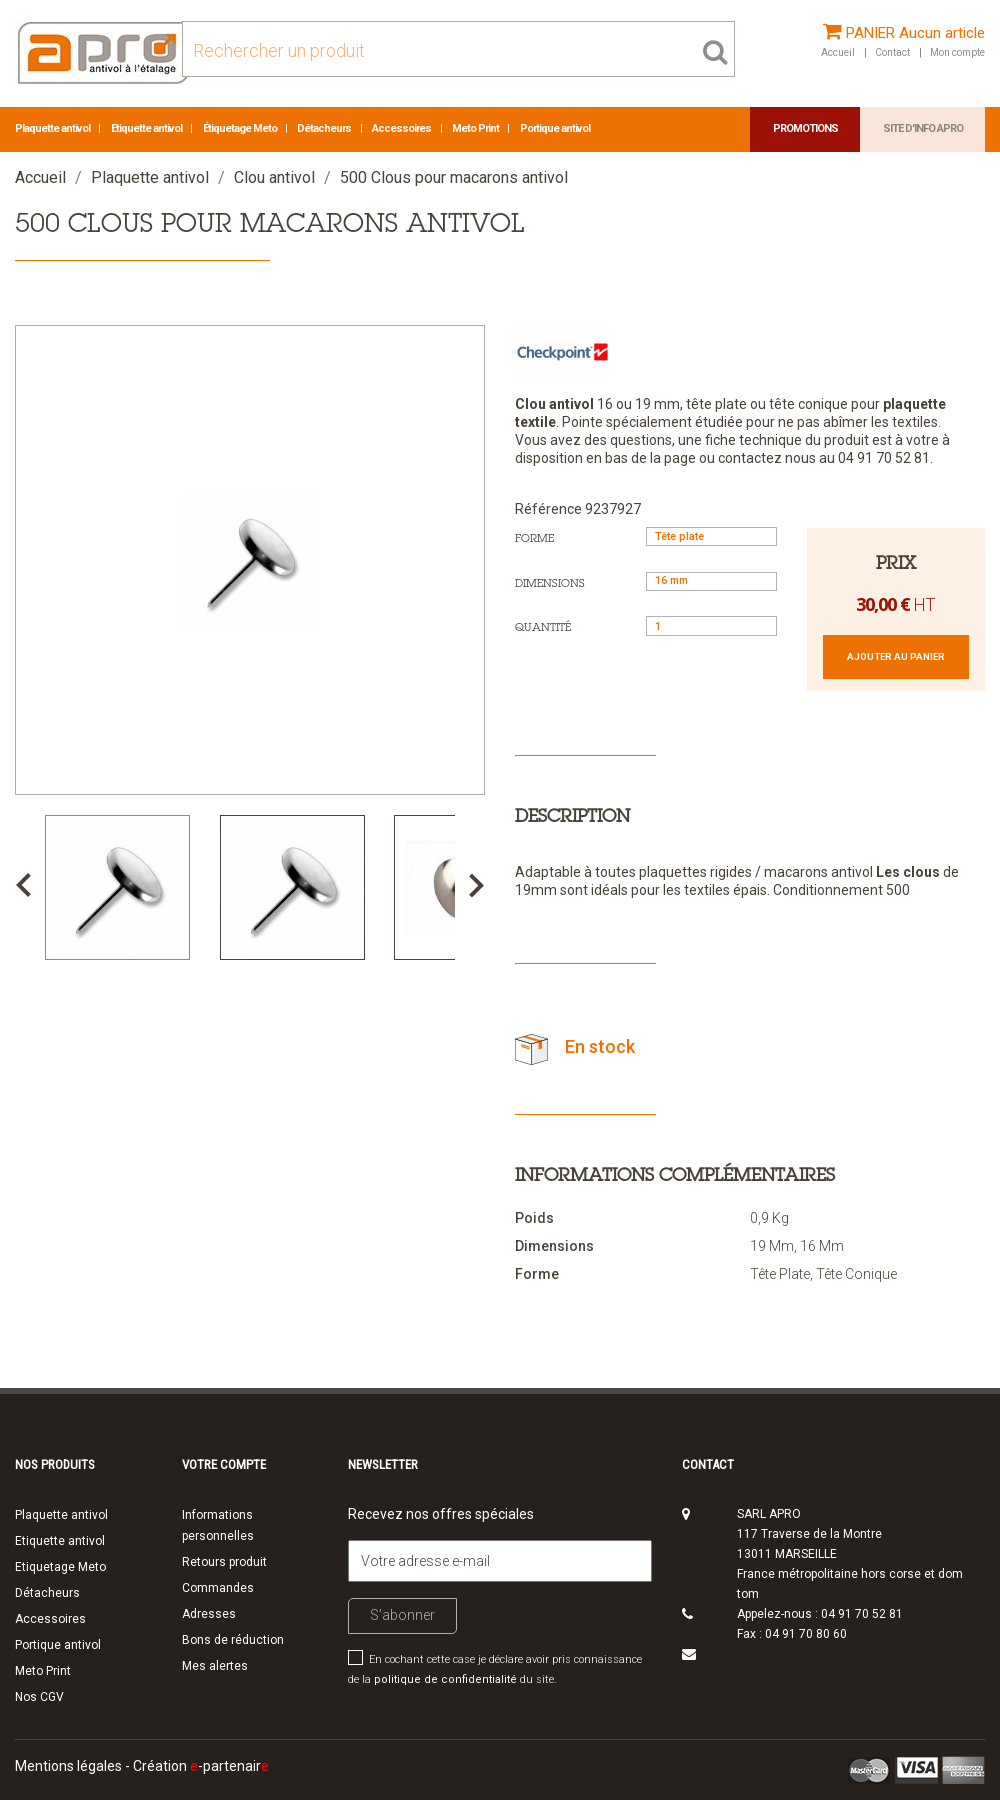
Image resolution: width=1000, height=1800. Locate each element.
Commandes (218, 1588)
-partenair (229, 1766)
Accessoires (402, 128)
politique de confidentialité (445, 1679)
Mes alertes (215, 1666)
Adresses (209, 1614)
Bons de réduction (233, 1640)
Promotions (805, 128)
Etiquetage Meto (60, 1567)
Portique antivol (555, 128)
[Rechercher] (458, 49)
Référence (548, 509)
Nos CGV (39, 1697)
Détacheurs (325, 128)
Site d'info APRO (923, 128)
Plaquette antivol (53, 128)
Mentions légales (68, 1766)
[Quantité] (711, 625)
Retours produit (224, 1562)
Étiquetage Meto (241, 128)
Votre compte (224, 1464)
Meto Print (476, 128)
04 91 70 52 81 (862, 1614)
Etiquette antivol (147, 128)
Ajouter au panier (896, 656)
